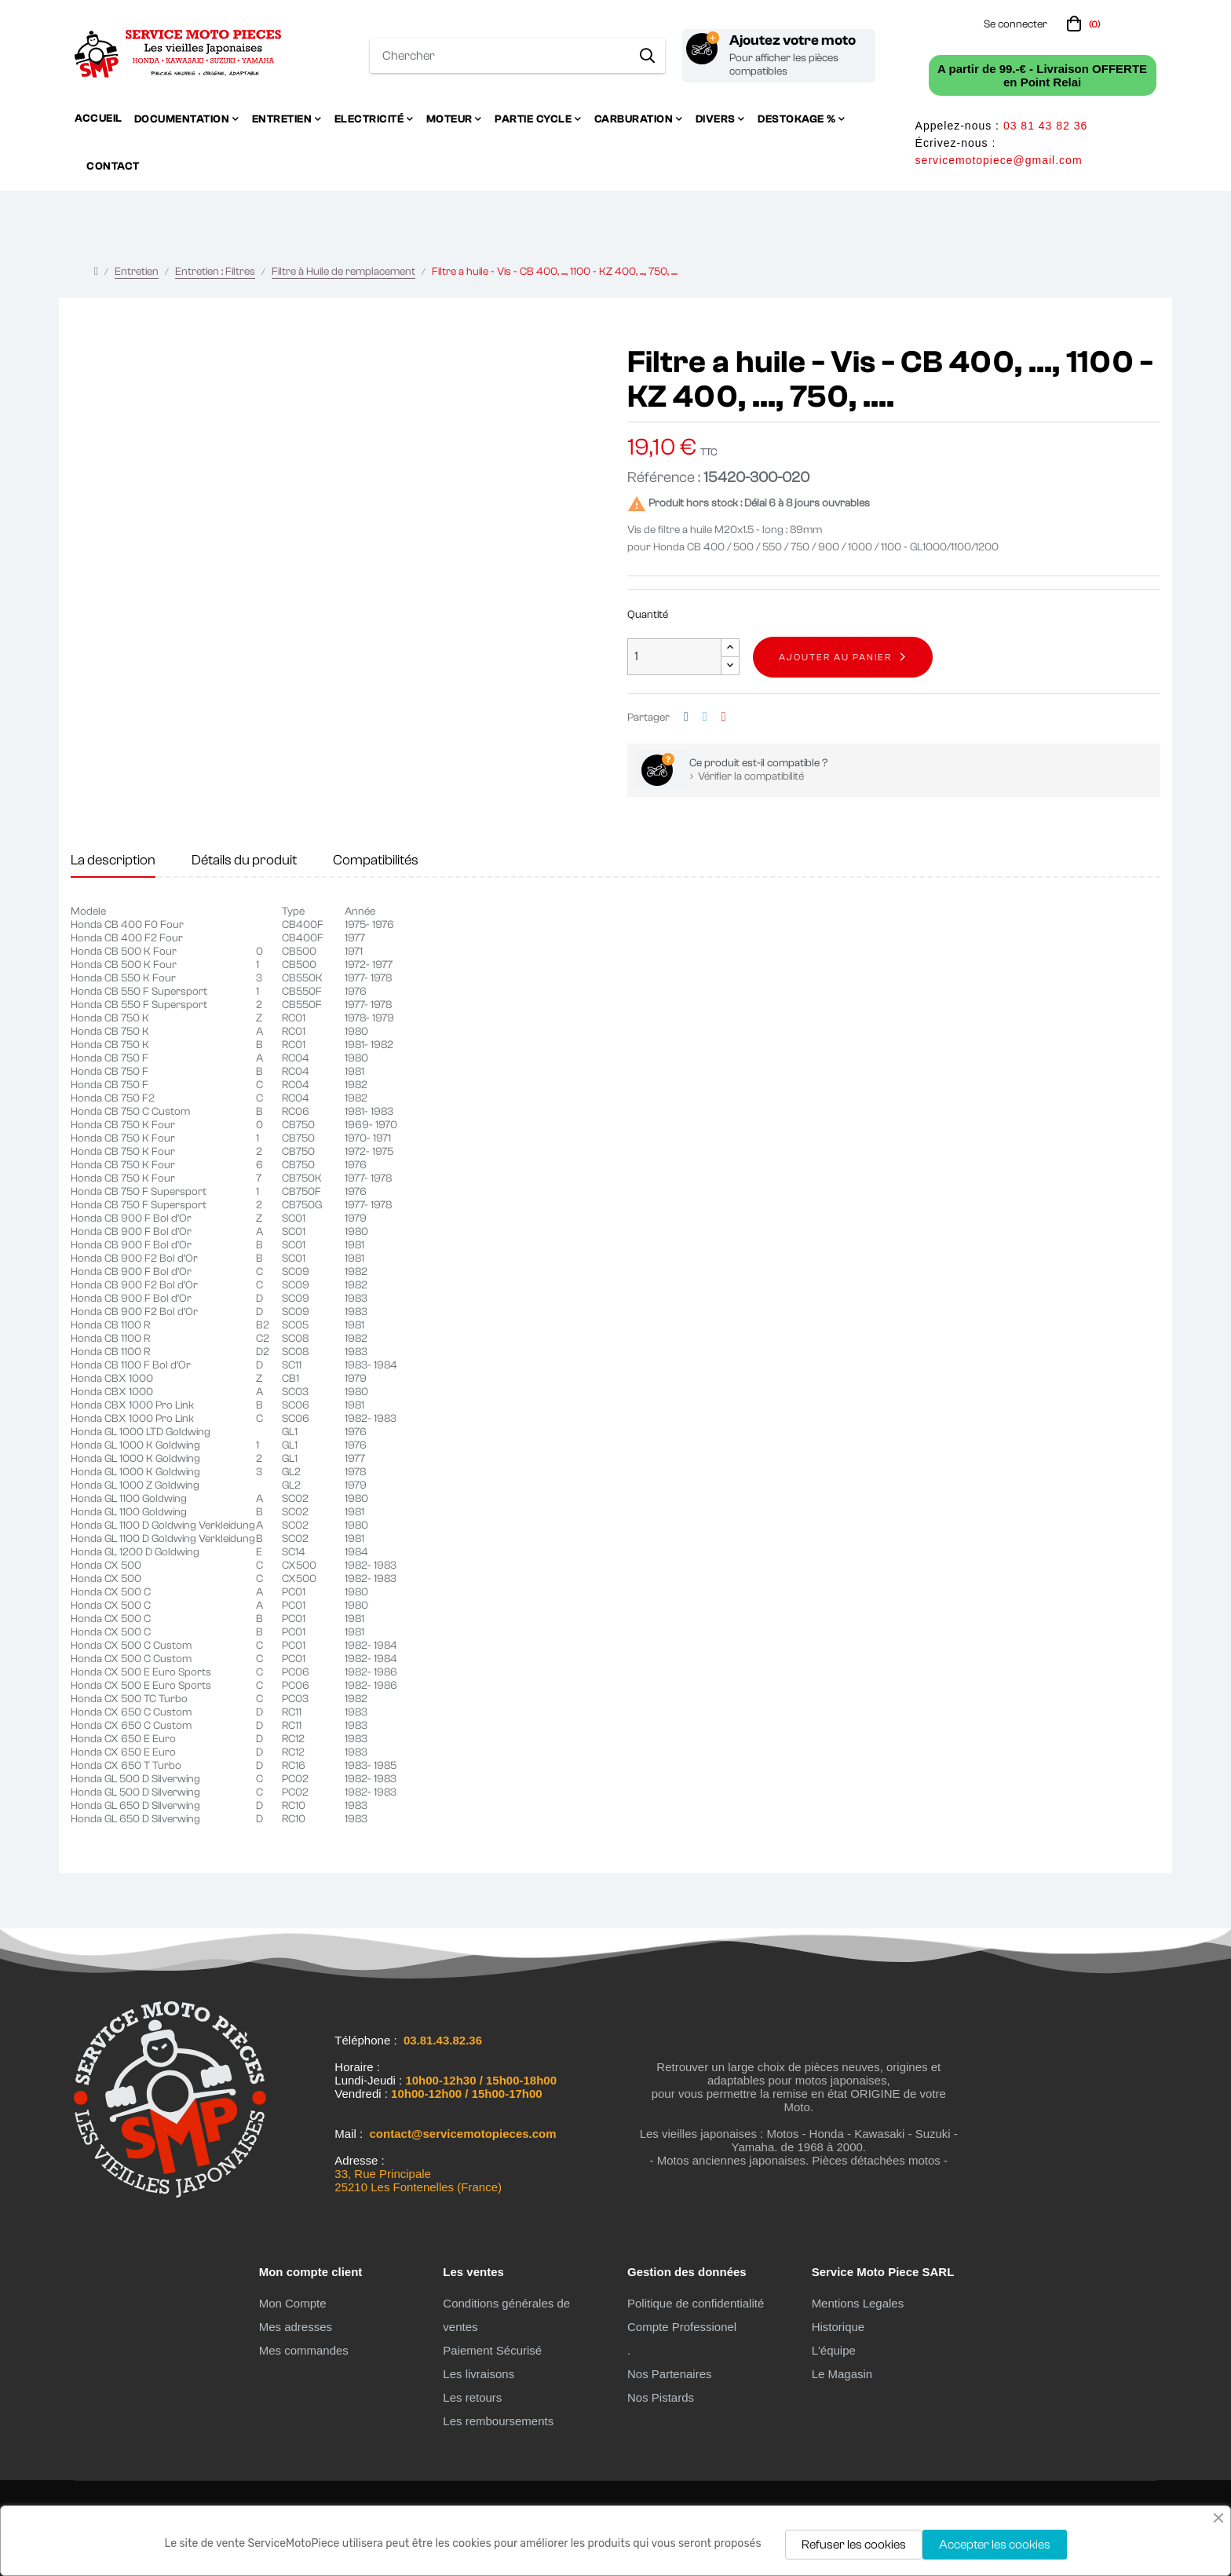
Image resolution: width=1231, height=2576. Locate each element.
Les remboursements (498, 2421)
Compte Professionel (681, 2326)
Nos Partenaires (669, 2374)
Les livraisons (478, 2374)
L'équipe (834, 2350)
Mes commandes (304, 2350)
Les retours (472, 2397)
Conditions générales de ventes (506, 2314)
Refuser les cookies (854, 2545)
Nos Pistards (660, 2397)
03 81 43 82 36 (1045, 125)
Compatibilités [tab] (375, 860)
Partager (686, 717)
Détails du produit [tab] (244, 860)
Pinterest (723, 717)
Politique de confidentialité (695, 2303)
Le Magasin (842, 2374)
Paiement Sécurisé (492, 2350)
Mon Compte (293, 2303)
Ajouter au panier (835, 657)
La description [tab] (113, 860)
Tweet (705, 717)
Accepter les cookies (994, 2545)
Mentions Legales (858, 2303)
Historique (838, 2326)
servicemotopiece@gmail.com (999, 160)
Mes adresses (295, 2326)
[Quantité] (674, 656)
